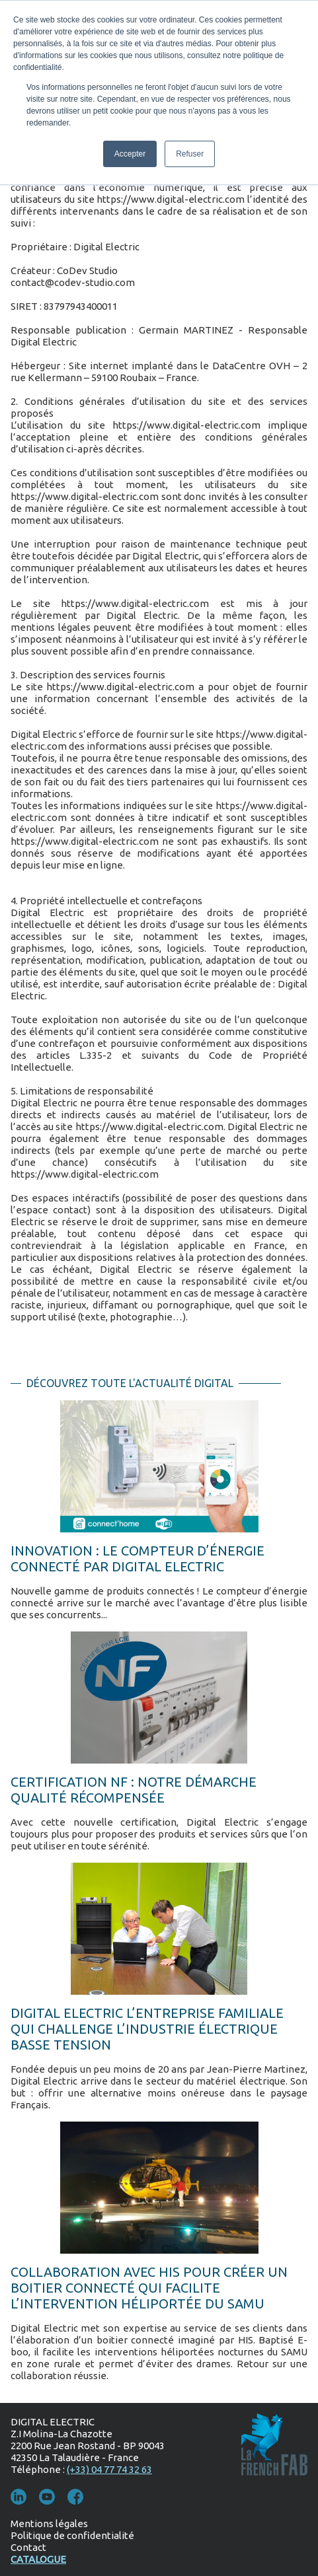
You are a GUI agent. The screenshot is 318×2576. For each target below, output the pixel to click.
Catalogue (38, 2559)
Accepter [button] (129, 154)
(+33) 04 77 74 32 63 (109, 2469)
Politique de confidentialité (72, 2535)
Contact (28, 2547)
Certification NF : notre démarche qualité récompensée (134, 1789)
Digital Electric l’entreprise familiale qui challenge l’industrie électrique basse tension (147, 2028)
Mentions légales (49, 2523)
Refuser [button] (190, 154)
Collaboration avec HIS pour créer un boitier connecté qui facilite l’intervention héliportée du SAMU (149, 2287)
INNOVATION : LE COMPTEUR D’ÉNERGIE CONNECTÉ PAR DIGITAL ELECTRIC (137, 1558)
